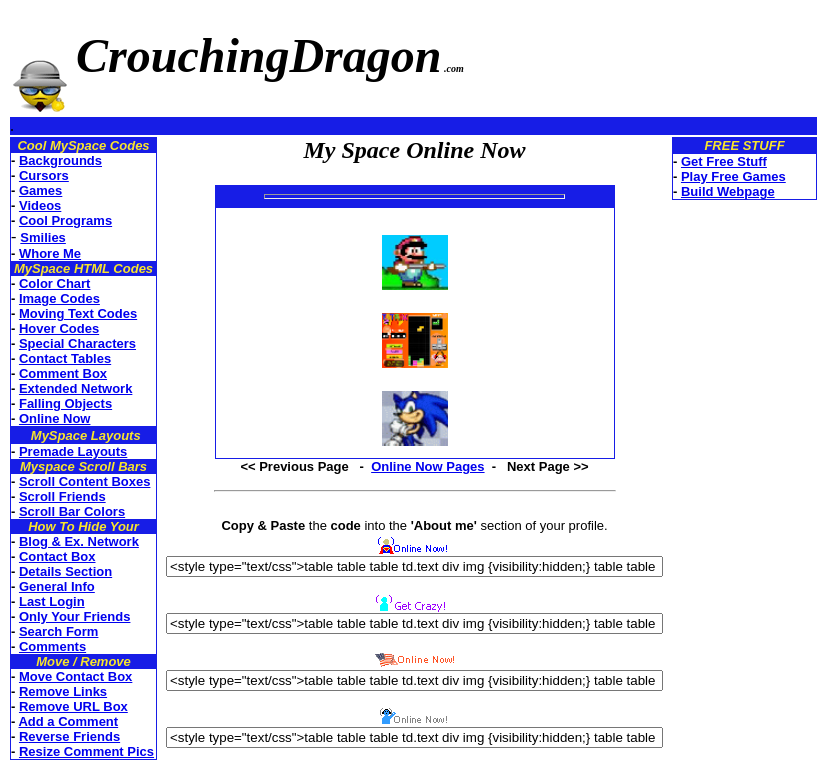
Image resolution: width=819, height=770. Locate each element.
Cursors (44, 175)
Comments (52, 646)
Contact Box (57, 556)
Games (40, 190)
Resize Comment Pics (86, 751)
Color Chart (55, 283)
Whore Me (50, 253)
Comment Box (63, 373)
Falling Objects (65, 403)
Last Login (52, 601)
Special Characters (77, 343)
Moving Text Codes (78, 313)
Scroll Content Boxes (84, 481)
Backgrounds (60, 160)
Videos (40, 205)
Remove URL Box (73, 706)
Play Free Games (733, 176)
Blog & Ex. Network (79, 541)
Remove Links (63, 691)
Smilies (43, 237)
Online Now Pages (427, 466)
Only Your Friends (74, 616)
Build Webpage (728, 191)
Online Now (55, 418)
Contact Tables (65, 358)
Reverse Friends (69, 736)
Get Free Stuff (724, 161)
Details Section (65, 571)
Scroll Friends (62, 496)
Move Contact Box (75, 676)
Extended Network (75, 388)
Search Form (58, 631)
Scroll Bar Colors (72, 511)
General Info (57, 586)
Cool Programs (65, 220)
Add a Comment (68, 721)
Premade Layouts (73, 451)
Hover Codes (59, 328)
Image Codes (59, 298)
